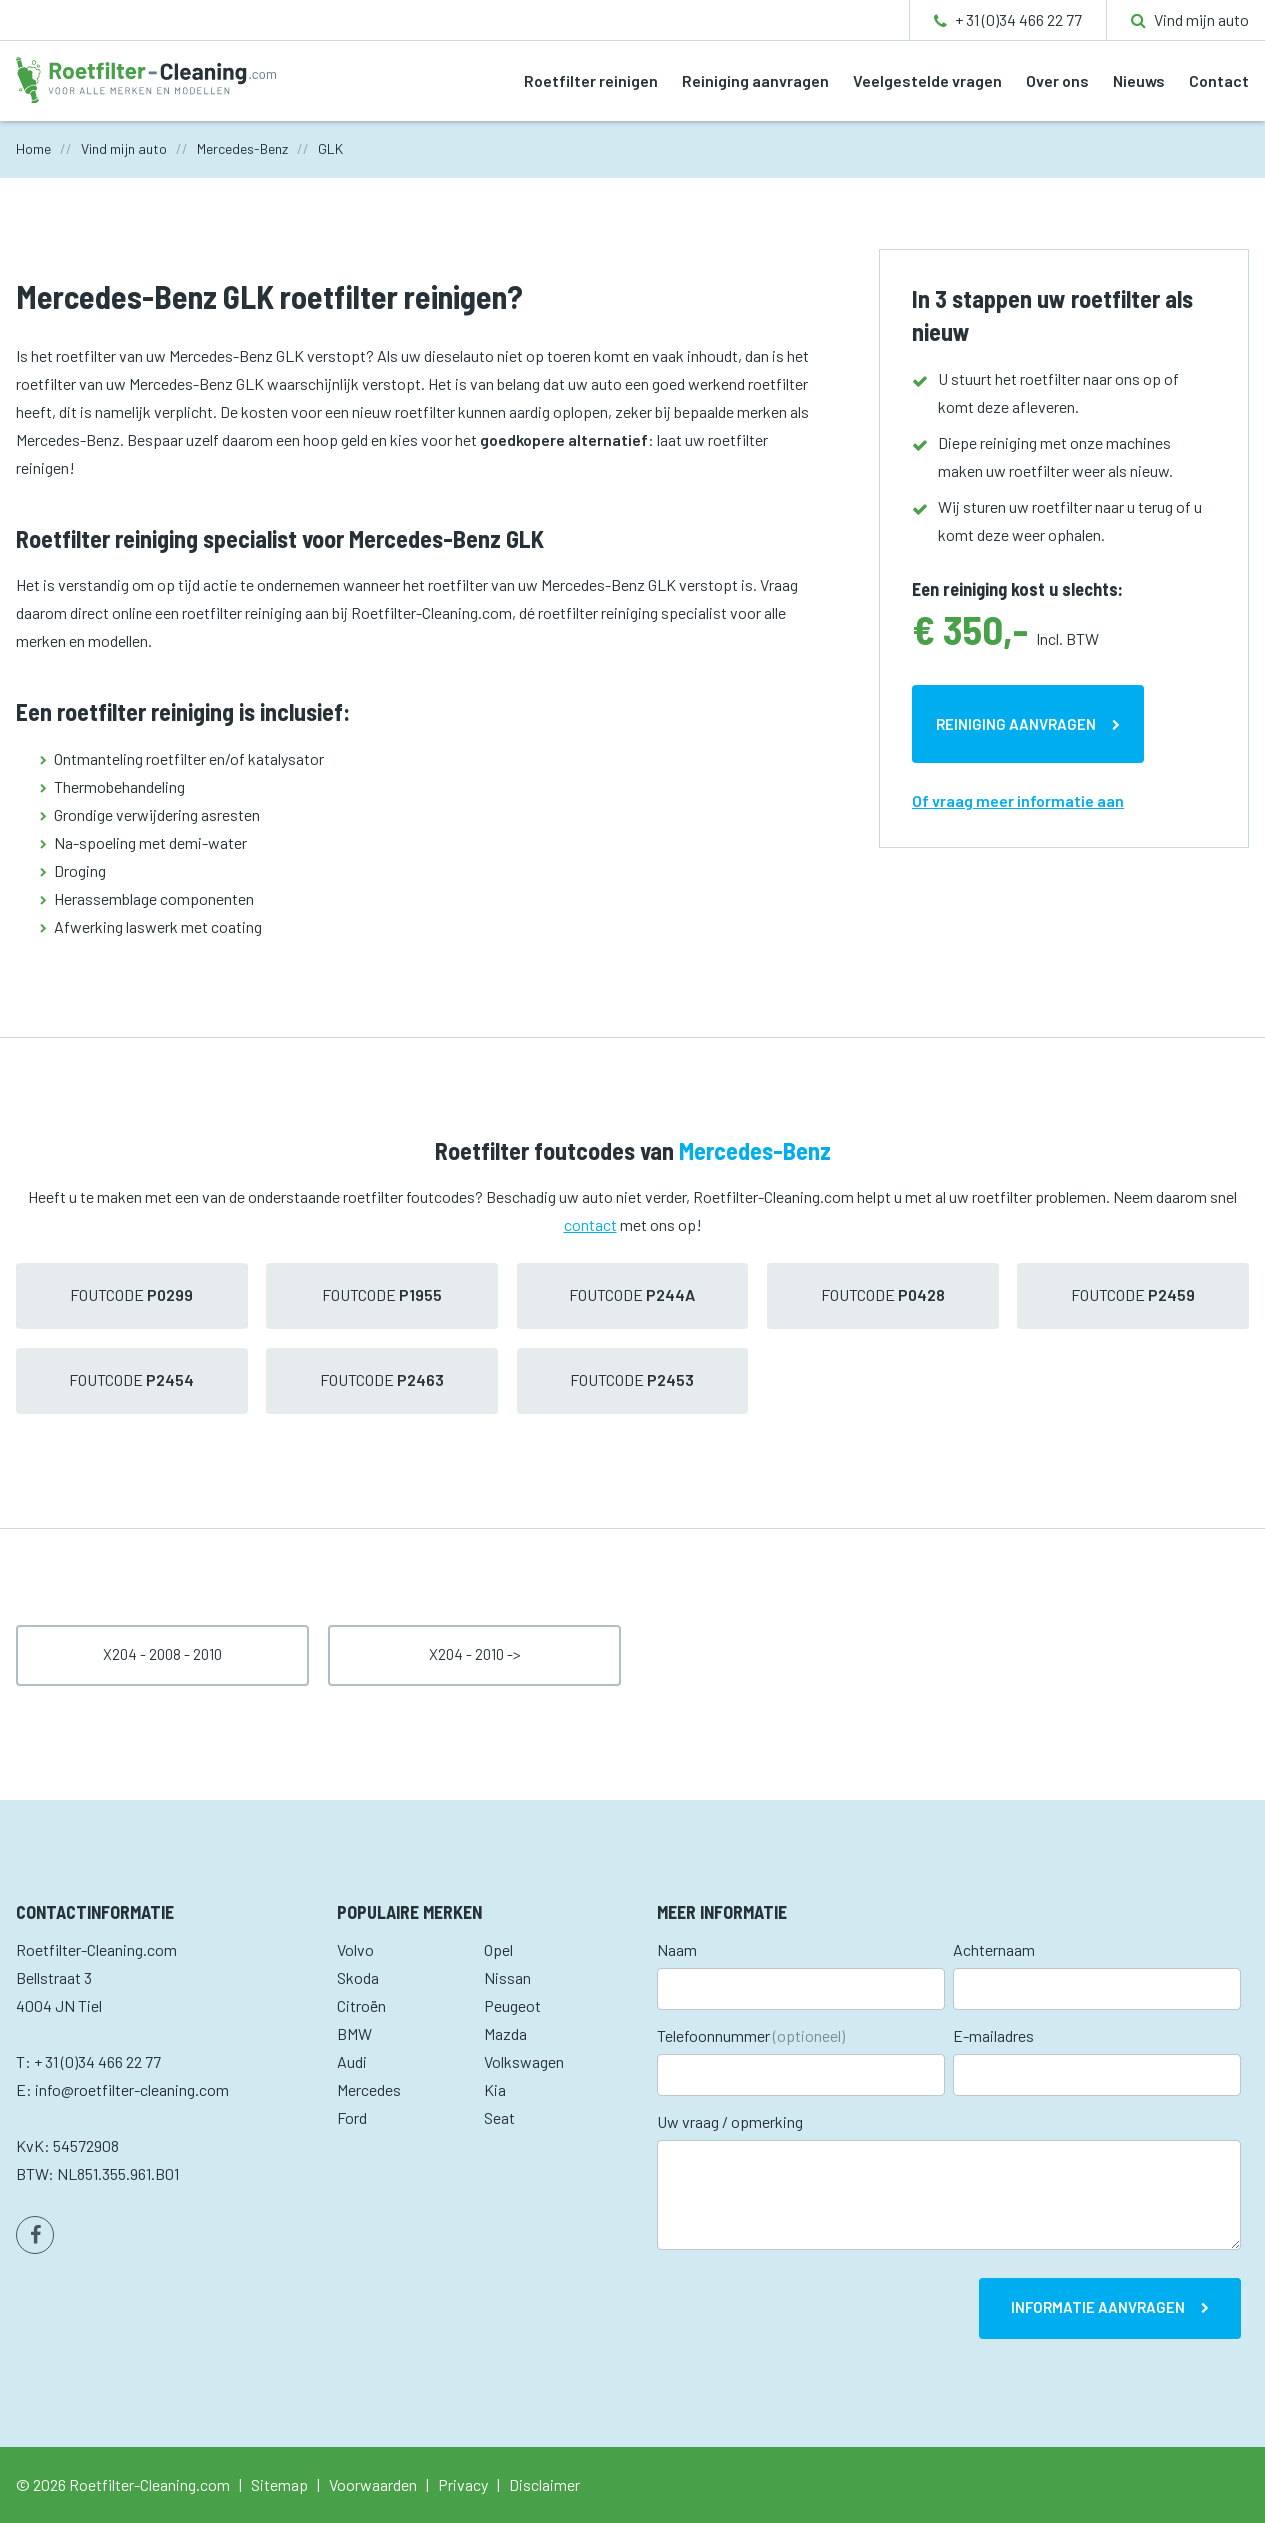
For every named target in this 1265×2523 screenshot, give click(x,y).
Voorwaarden (373, 2484)
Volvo (355, 1949)
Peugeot (512, 2005)
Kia (495, 2089)
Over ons (1057, 80)
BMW (354, 2033)
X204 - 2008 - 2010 (162, 1654)
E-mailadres (993, 2035)
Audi (352, 2061)
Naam (677, 1949)
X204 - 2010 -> (475, 1654)
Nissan (507, 1977)
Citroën (361, 2005)
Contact (1219, 80)
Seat (499, 2117)
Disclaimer (544, 2484)
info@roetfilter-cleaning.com (132, 2089)
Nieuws (1139, 80)
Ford (352, 2117)
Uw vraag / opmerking (730, 2121)
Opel (498, 1949)
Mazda (505, 2033)
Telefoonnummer (751, 2035)
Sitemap (279, 2484)
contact (590, 1224)
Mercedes (369, 2089)
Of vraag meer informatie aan (1018, 800)
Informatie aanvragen (1098, 2307)
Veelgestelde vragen (927, 80)
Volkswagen (524, 2061)
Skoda (358, 1977)
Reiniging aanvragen (755, 80)
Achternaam (994, 1949)
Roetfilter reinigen (591, 80)
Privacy (463, 2484)
